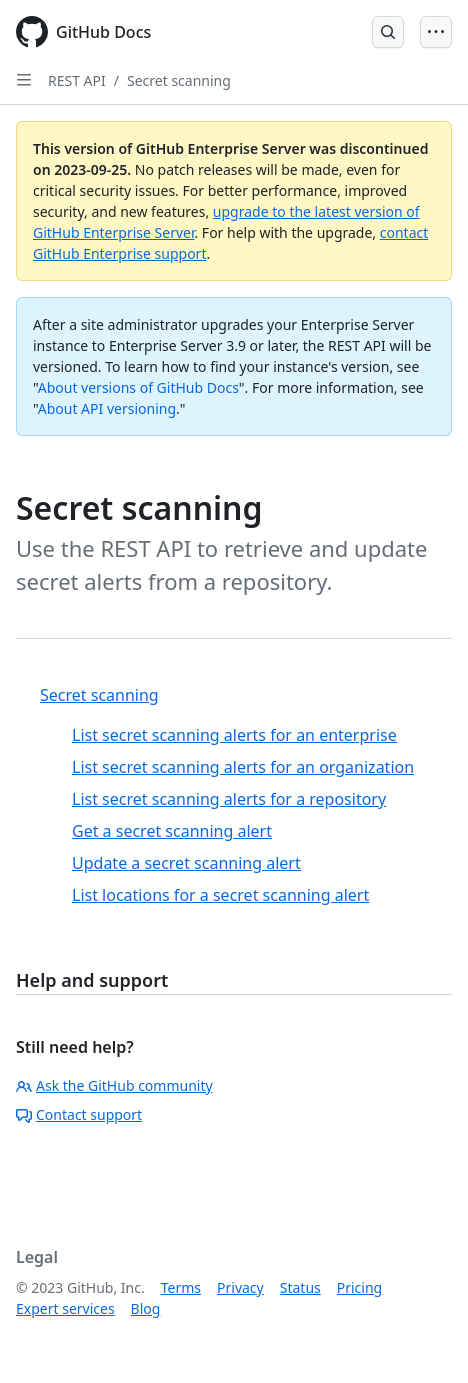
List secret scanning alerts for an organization (243, 767)
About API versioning (107, 408)
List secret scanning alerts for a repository (229, 799)
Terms (181, 1287)
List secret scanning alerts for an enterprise (234, 735)
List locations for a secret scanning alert (220, 895)
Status (300, 1287)
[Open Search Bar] (388, 32)
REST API (77, 80)
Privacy (240, 1287)
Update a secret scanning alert (186, 863)
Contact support (79, 1114)
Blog (146, 1308)
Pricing (359, 1287)
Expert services (65, 1308)
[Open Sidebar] (24, 80)
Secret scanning (179, 80)
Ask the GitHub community (114, 1085)
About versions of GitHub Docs (138, 387)
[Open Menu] (436, 32)
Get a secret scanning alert (172, 831)
